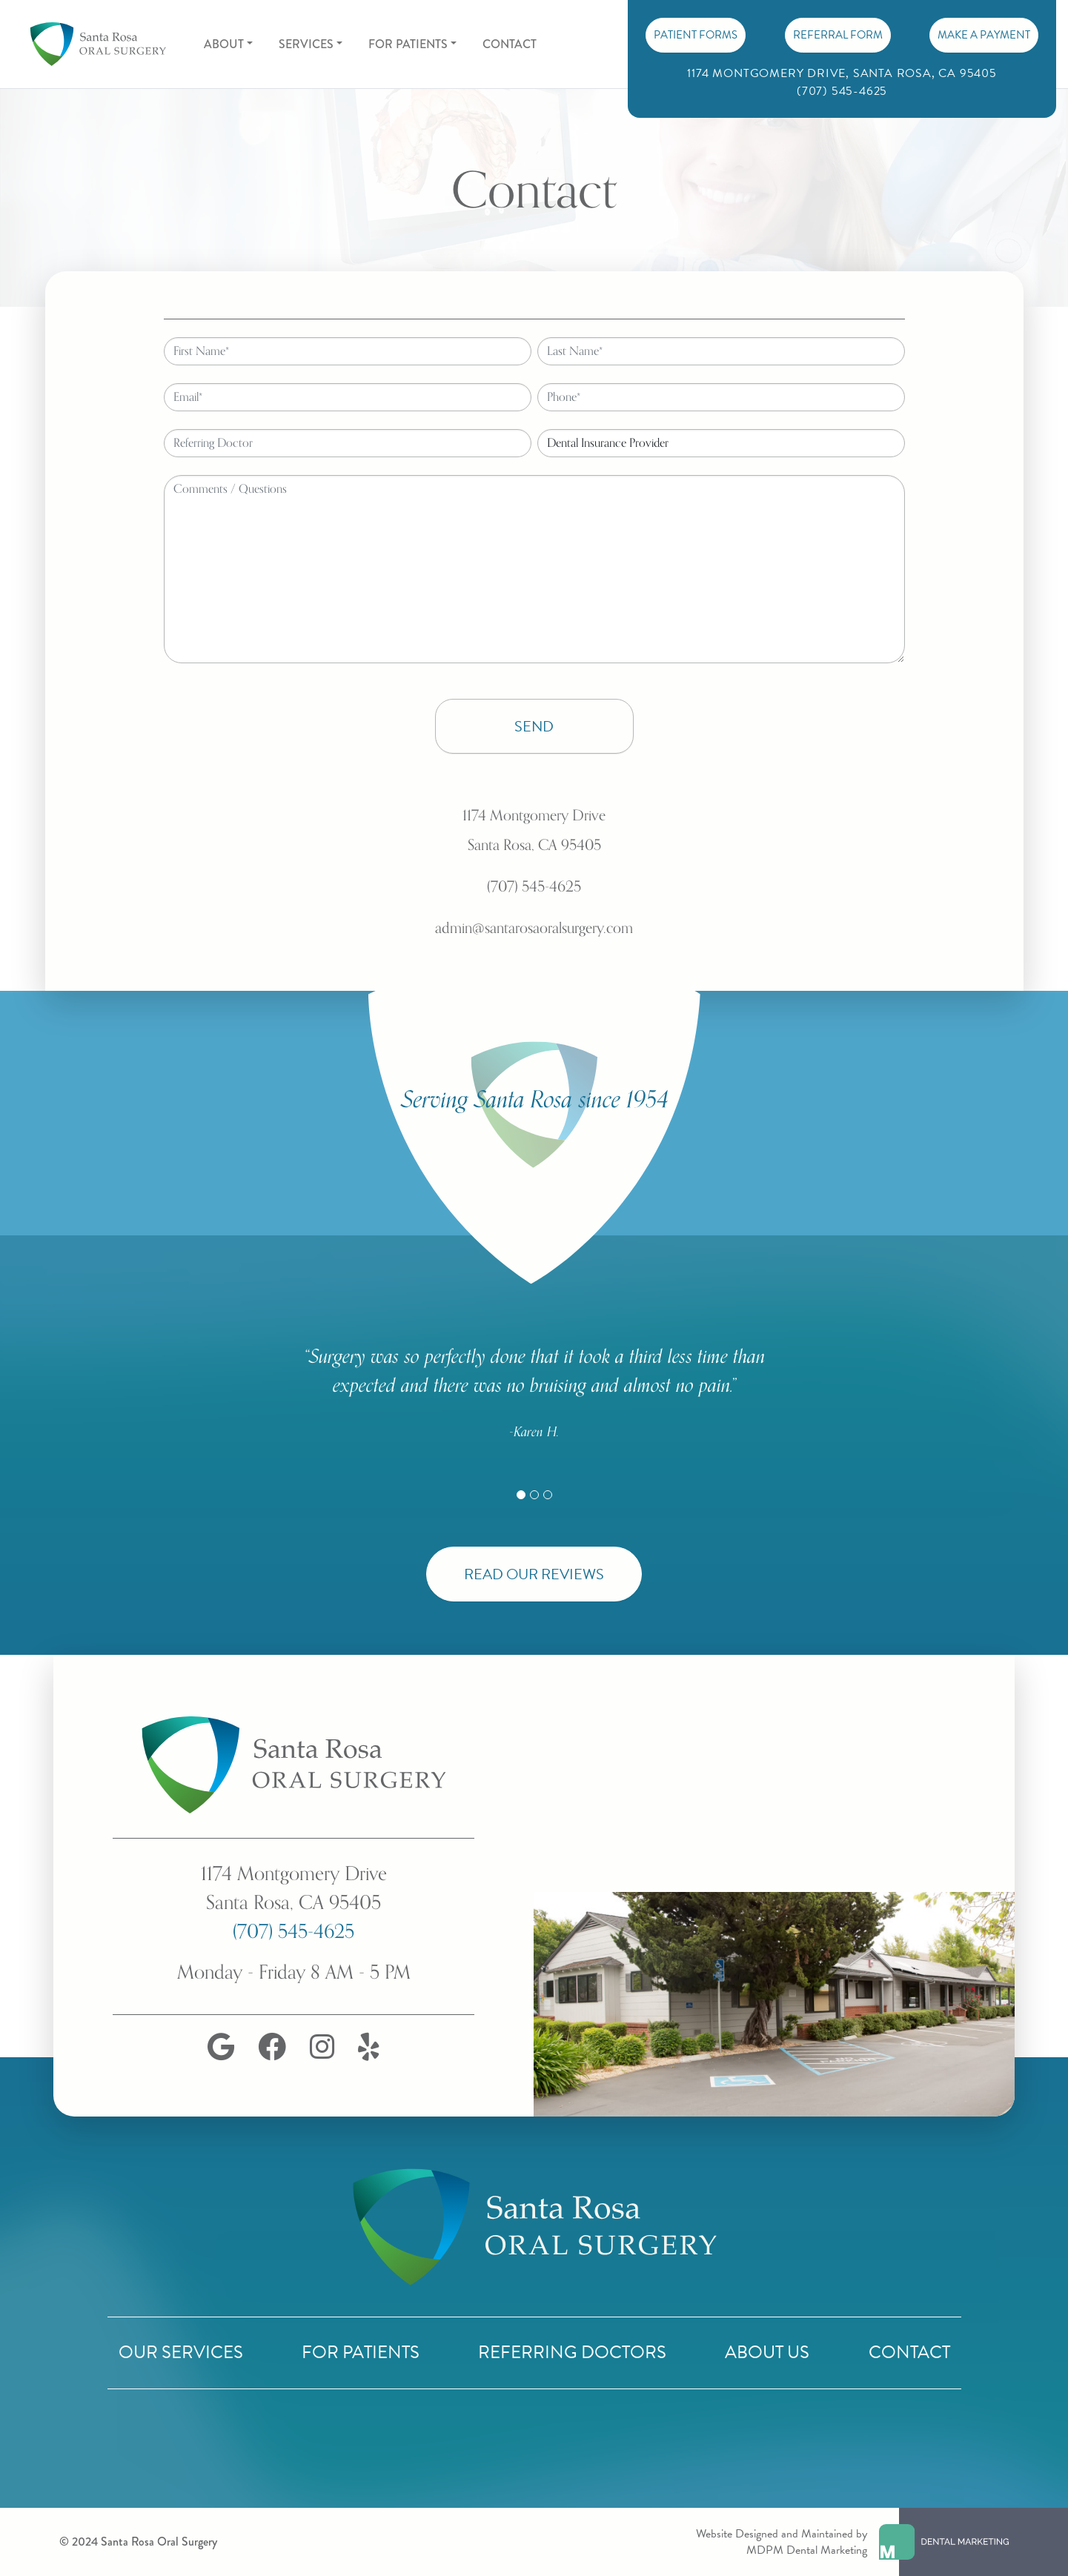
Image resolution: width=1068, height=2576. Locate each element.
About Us (767, 2352)
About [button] (224, 44)
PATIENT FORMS (695, 35)
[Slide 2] (534, 1494)
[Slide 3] (547, 1494)
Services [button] (306, 44)
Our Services (181, 2352)
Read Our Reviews (534, 1574)
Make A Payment (984, 35)
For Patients (360, 2352)
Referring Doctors (572, 2352)
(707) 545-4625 (293, 1931)
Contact (509, 44)
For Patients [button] (408, 44)
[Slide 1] (521, 1494)
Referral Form (838, 35)
